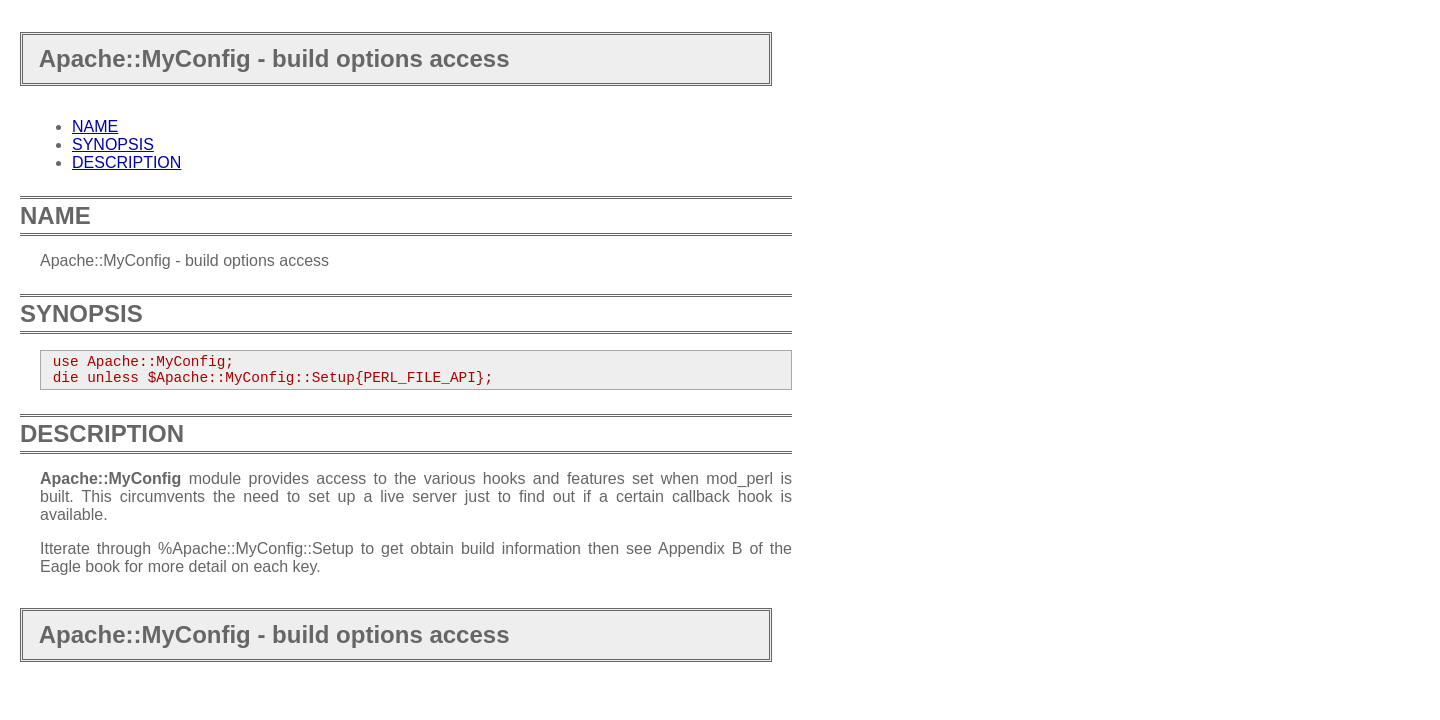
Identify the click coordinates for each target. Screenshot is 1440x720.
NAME (95, 126)
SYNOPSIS (113, 144)
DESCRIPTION (126, 162)
